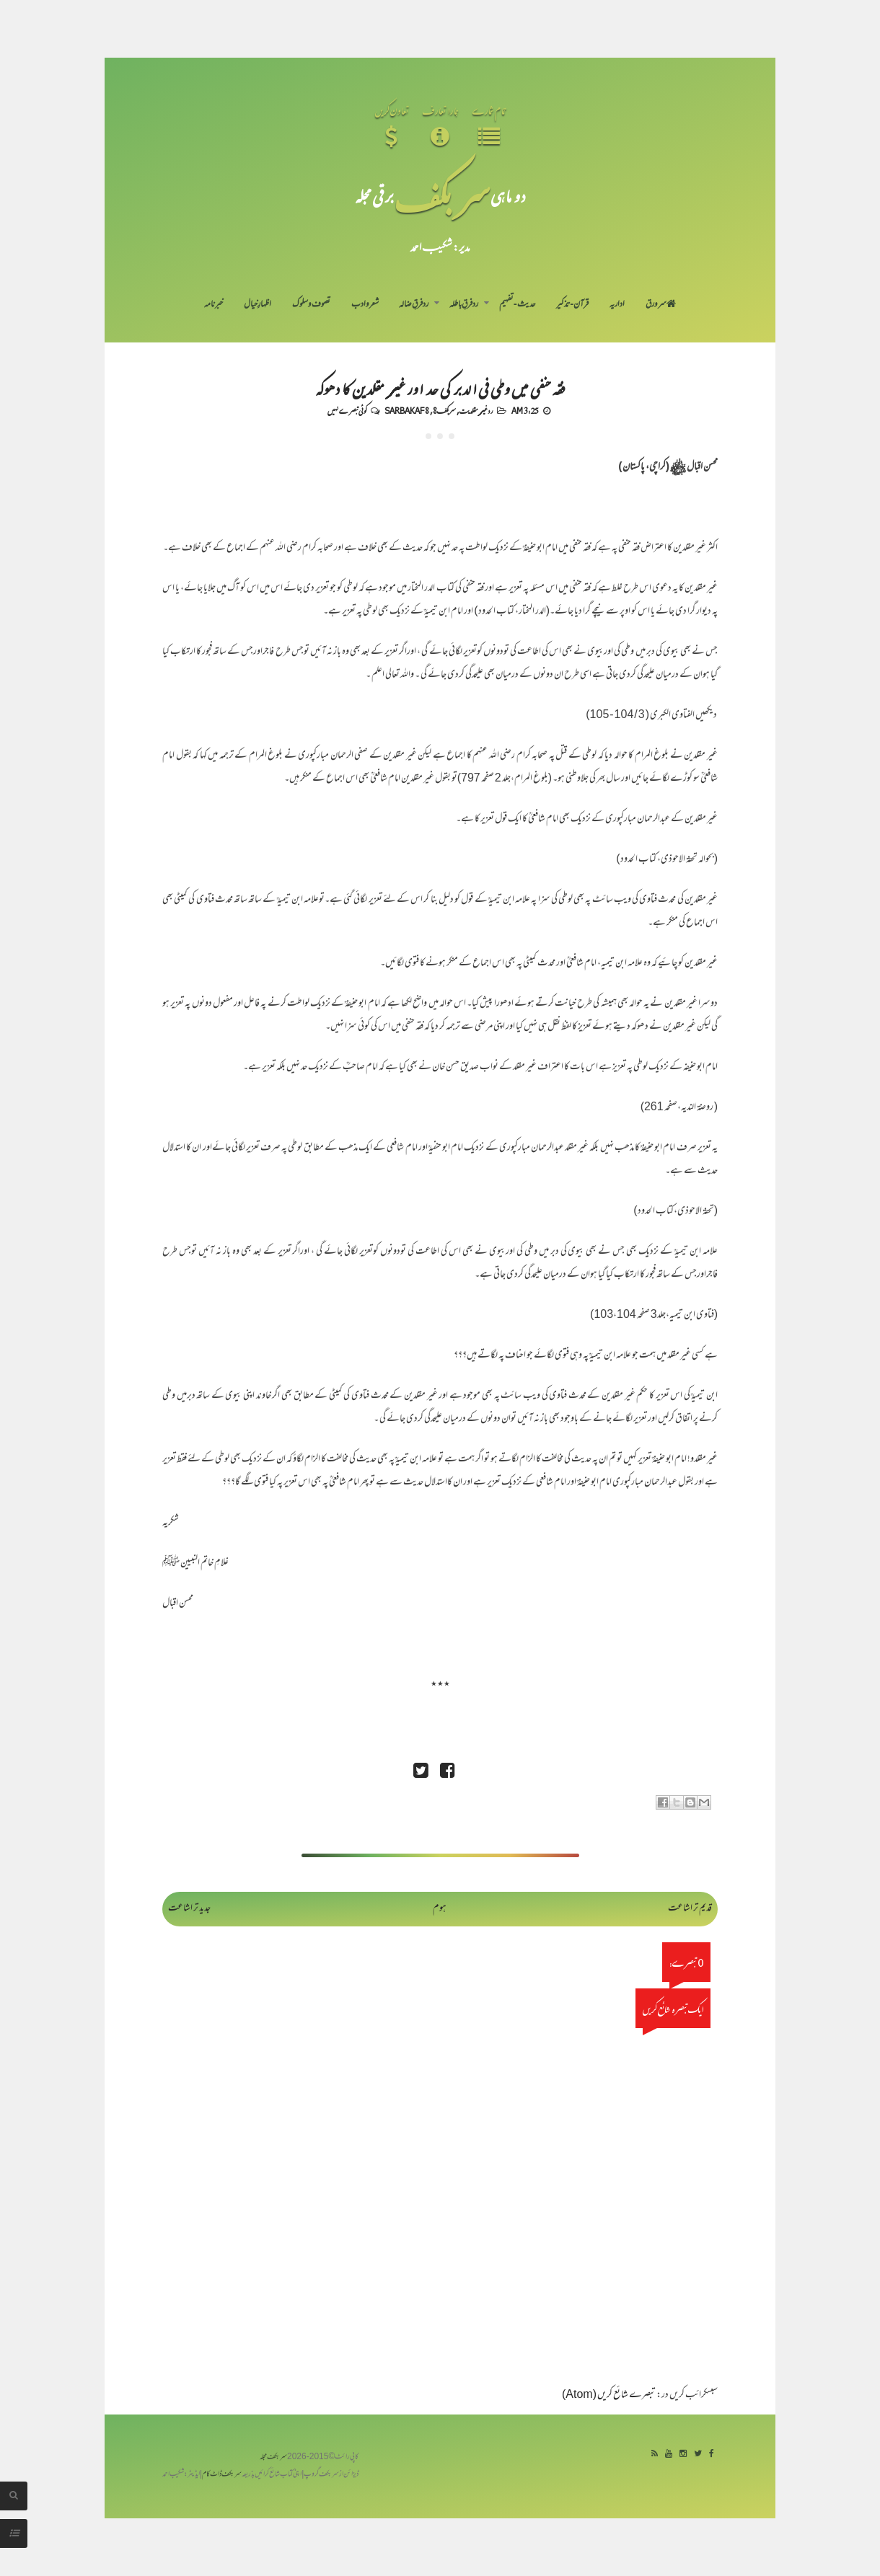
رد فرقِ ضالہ (413, 305)
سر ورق (661, 305)
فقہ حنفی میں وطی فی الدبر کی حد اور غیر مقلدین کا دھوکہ (440, 388)
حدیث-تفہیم (517, 305)
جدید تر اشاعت (189, 1908)
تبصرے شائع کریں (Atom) (609, 2395)
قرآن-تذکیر (572, 305)
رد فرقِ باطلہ (463, 305)
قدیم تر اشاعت (690, 1908)
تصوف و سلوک (311, 305)
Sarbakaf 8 (406, 410)
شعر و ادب (365, 305)
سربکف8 (444, 410)
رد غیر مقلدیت (476, 410)
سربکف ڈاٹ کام (222, 2474)
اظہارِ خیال (257, 305)
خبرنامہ (213, 305)
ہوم (439, 1908)
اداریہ (617, 305)
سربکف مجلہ (273, 2457)
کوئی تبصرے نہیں (346, 410)
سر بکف (442, 196)
